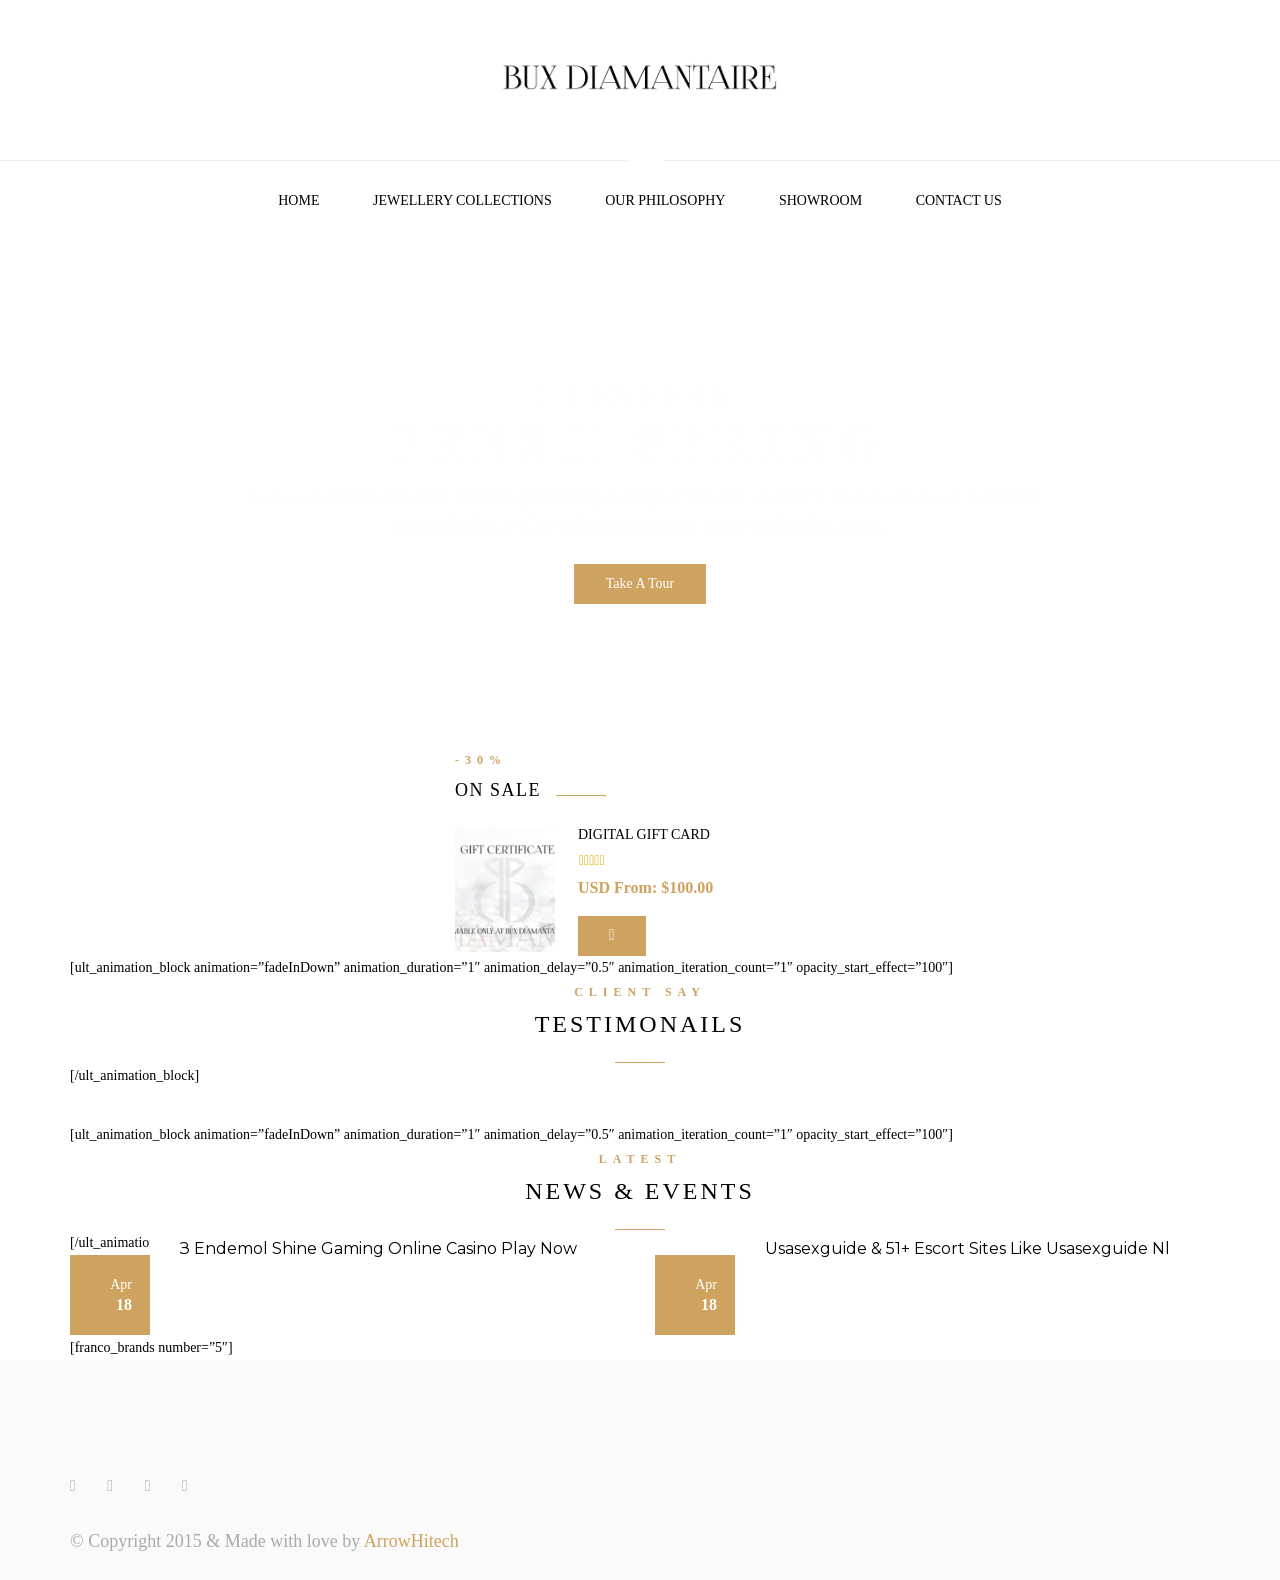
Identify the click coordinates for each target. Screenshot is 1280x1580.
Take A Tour (640, 583)
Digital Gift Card (644, 834)
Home (298, 200)
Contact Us (959, 200)
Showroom (820, 200)
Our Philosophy (665, 200)
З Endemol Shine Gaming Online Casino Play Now (378, 1248)
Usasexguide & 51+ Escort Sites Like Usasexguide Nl (967, 1248)
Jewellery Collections (462, 200)
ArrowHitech (411, 1541)
